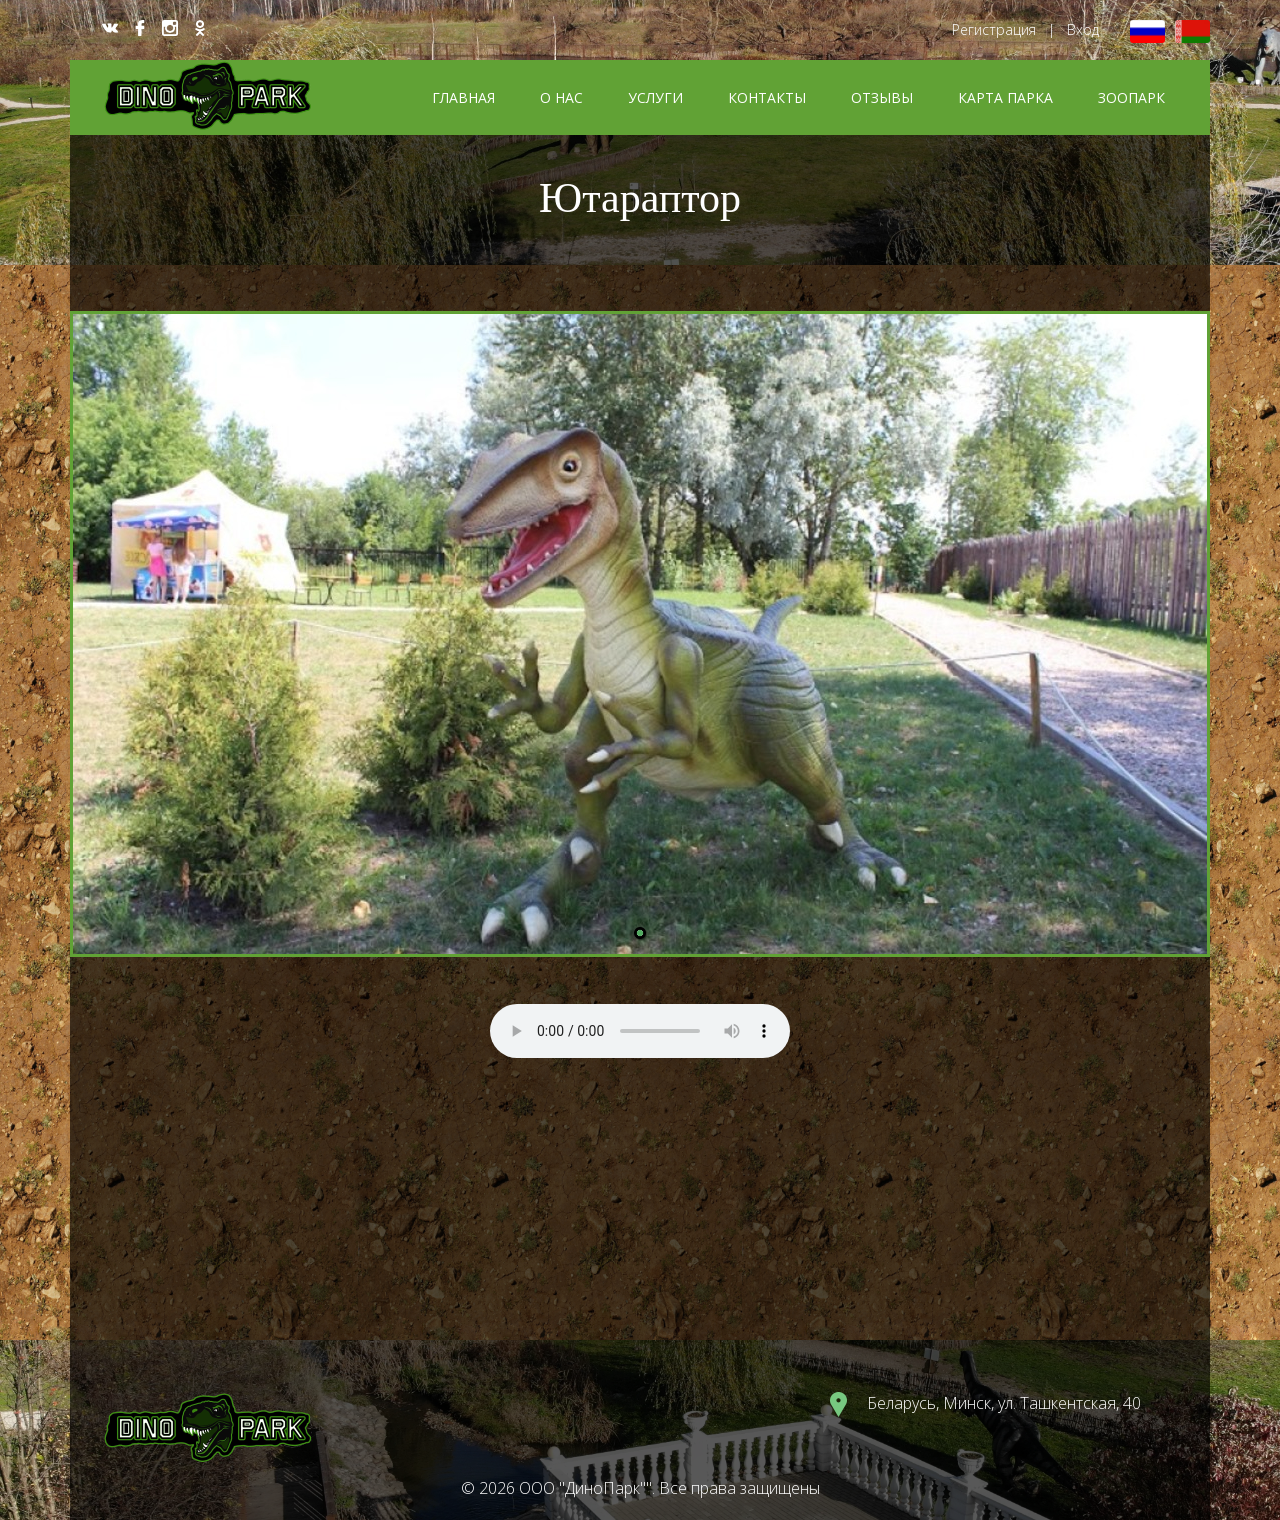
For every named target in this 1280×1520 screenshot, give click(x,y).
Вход (1083, 29)
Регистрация (994, 29)
